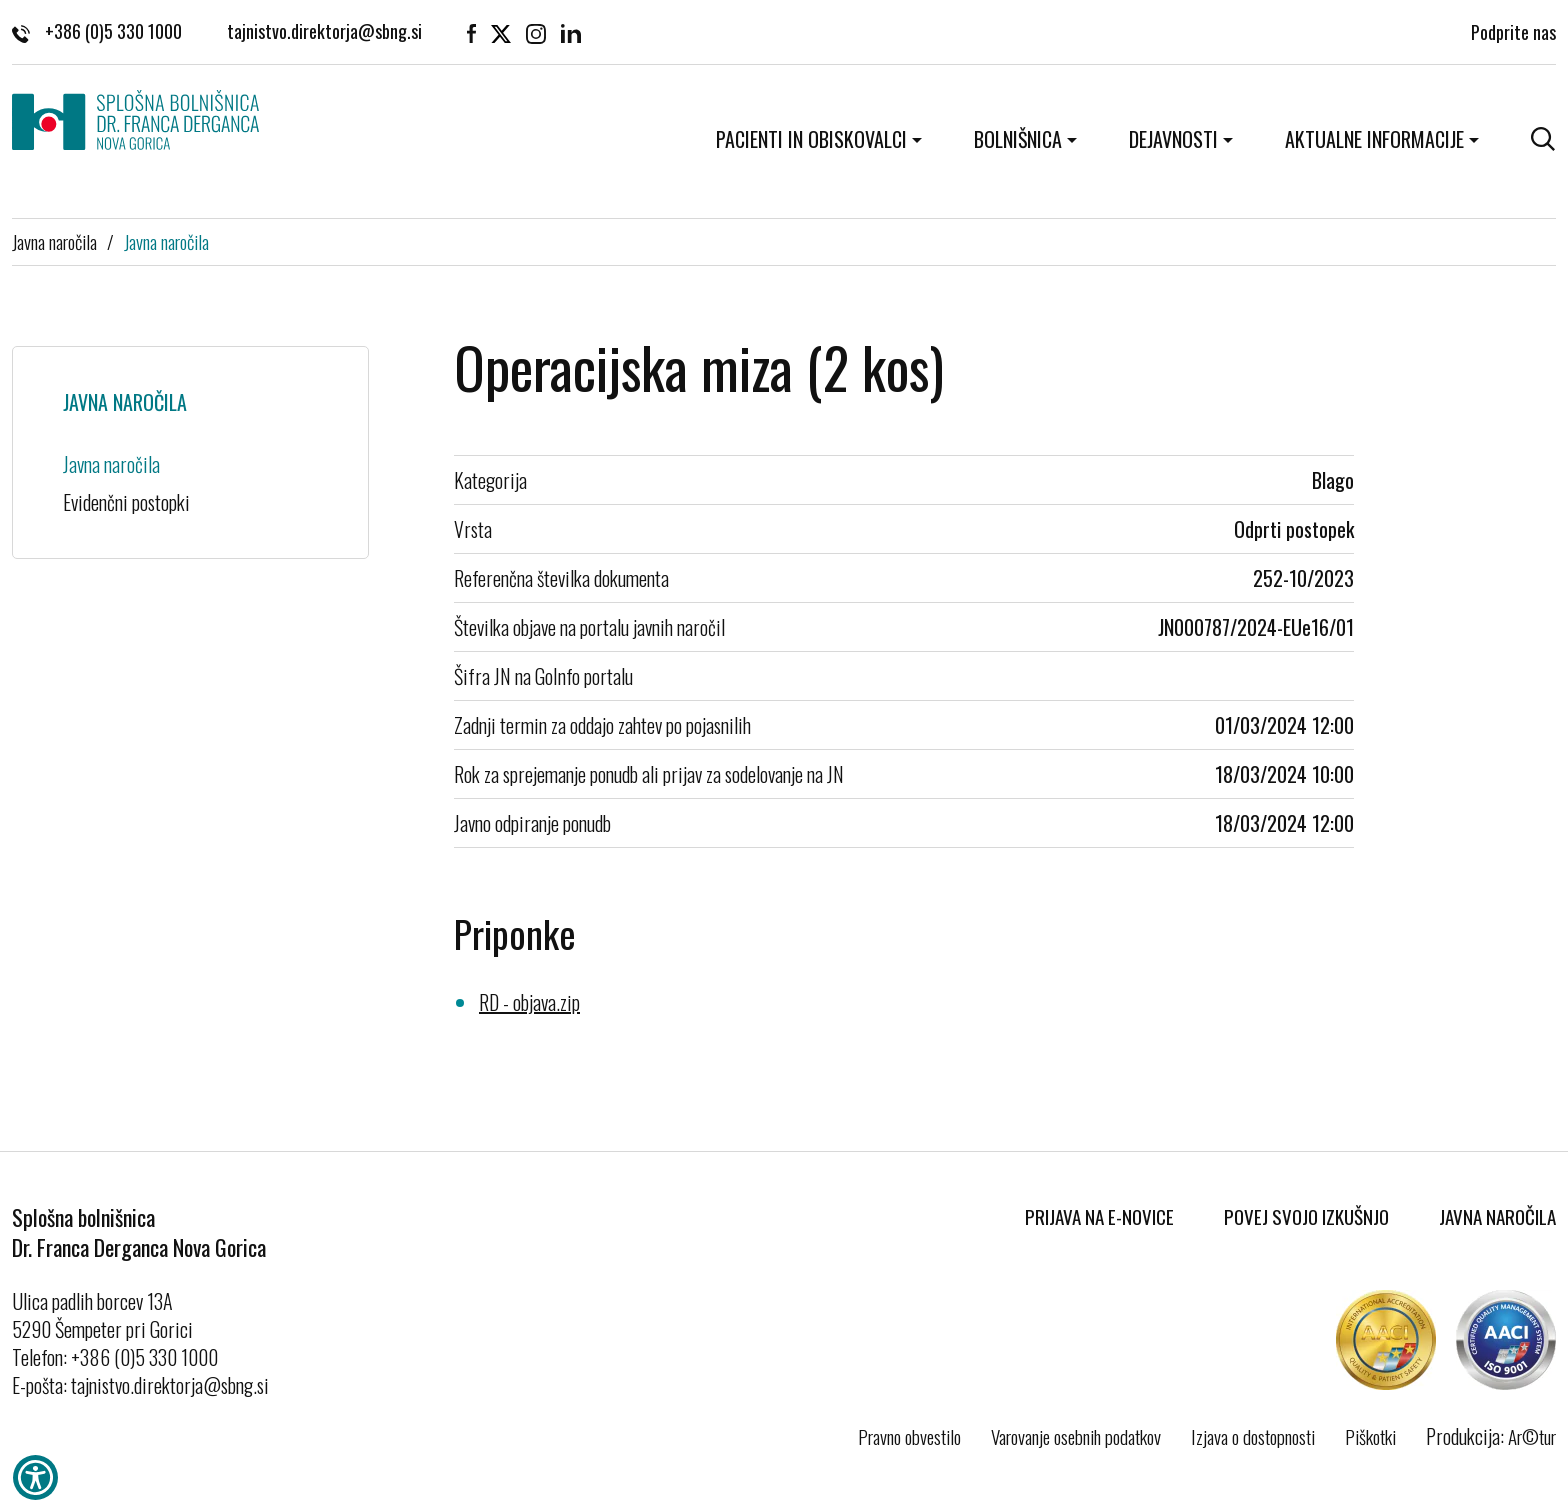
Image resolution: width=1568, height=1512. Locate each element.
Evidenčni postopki (126, 502)
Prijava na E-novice (1099, 1216)
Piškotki (1370, 1436)
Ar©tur (1532, 1436)
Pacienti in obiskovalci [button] (811, 139)
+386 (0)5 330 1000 (97, 31)
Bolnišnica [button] (1018, 139)
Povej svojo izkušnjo (1306, 1216)
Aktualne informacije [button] (1374, 139)
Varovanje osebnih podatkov (1076, 1436)
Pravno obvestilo (909, 1436)
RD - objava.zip (529, 1002)
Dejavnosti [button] (1173, 139)
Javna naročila (54, 241)
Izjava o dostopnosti (1253, 1436)
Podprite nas (1513, 31)
